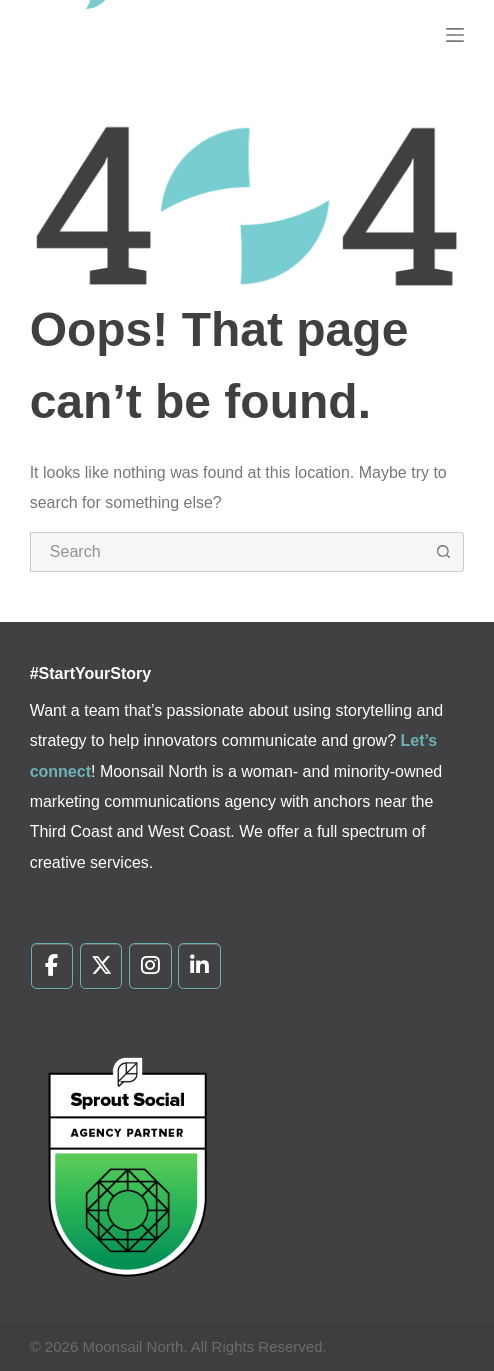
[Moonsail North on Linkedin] (199, 966)
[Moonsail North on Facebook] (52, 966)
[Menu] (455, 35)
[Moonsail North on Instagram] (150, 966)
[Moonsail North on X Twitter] (101, 966)
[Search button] (444, 552)
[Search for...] (227, 552)
